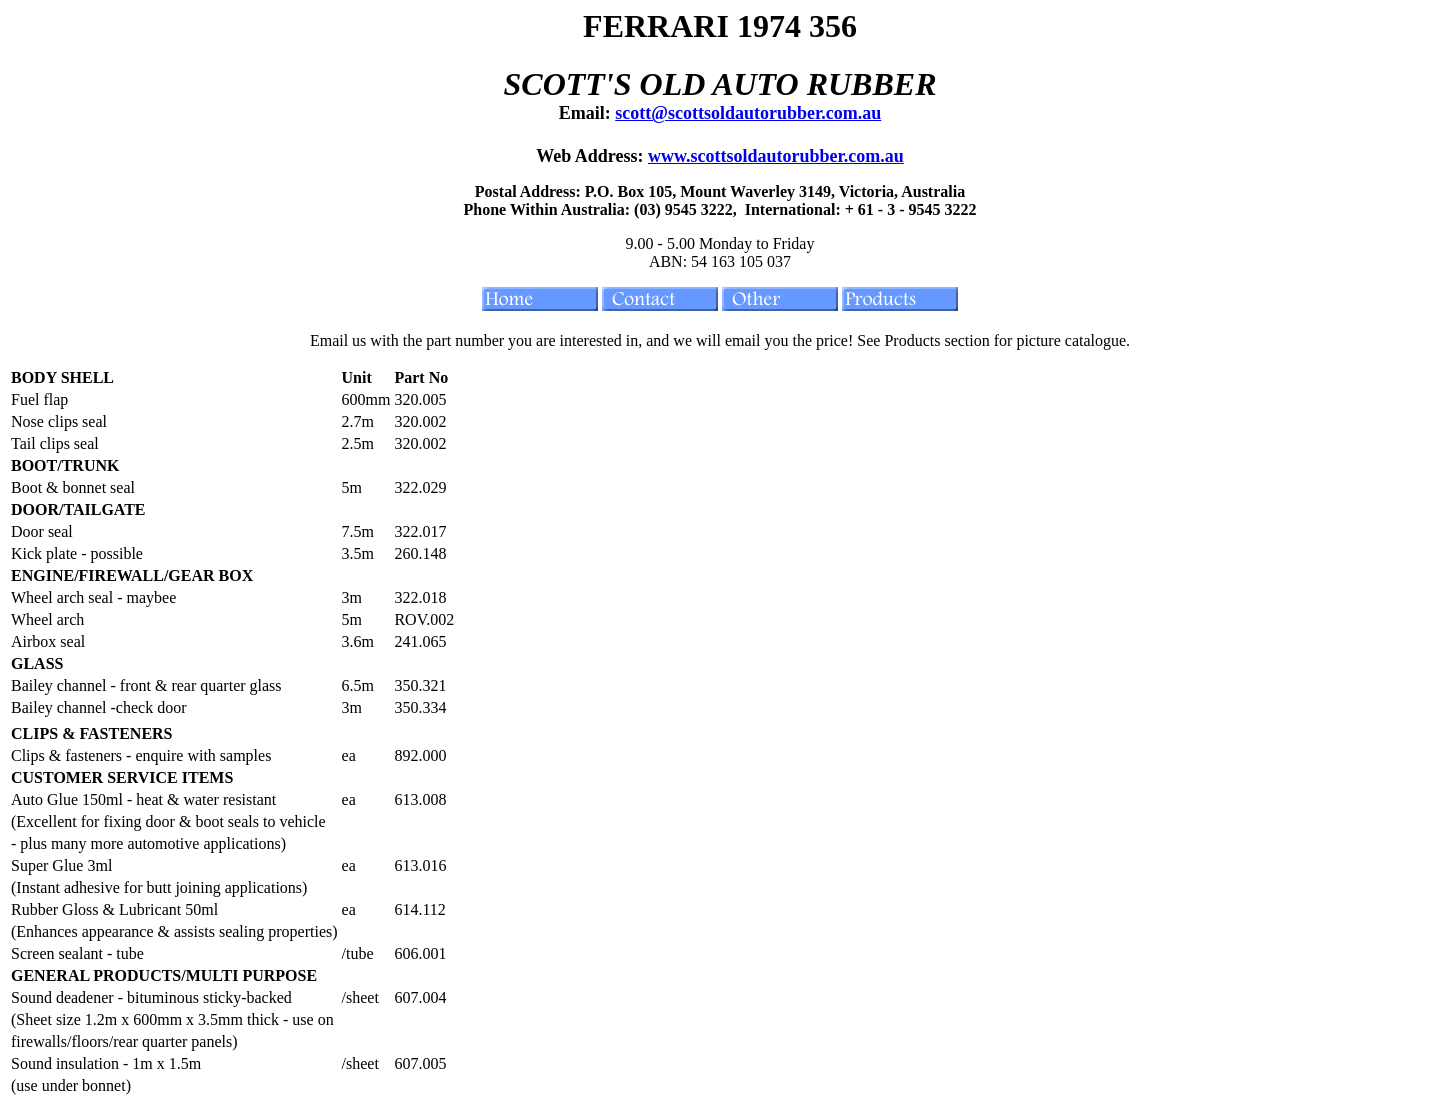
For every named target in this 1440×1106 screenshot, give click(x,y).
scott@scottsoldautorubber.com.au (748, 113)
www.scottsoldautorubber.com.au (776, 156)
